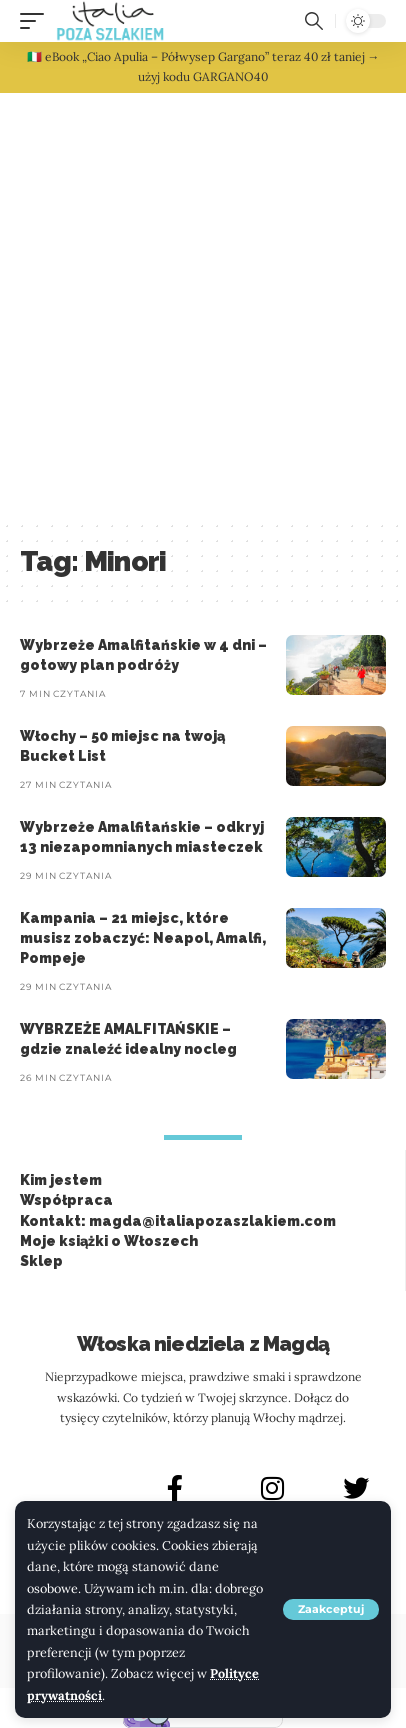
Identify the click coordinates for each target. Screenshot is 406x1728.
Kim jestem (61, 1180)
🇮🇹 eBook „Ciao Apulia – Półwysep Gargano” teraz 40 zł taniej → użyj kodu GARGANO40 (203, 66)
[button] (331, 1609)
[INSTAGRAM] (273, 1488)
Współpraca (66, 1200)
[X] (356, 1488)
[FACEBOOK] (175, 1488)
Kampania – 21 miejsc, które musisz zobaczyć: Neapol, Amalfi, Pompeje (143, 938)
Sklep (41, 1261)
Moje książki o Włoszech (109, 1241)
